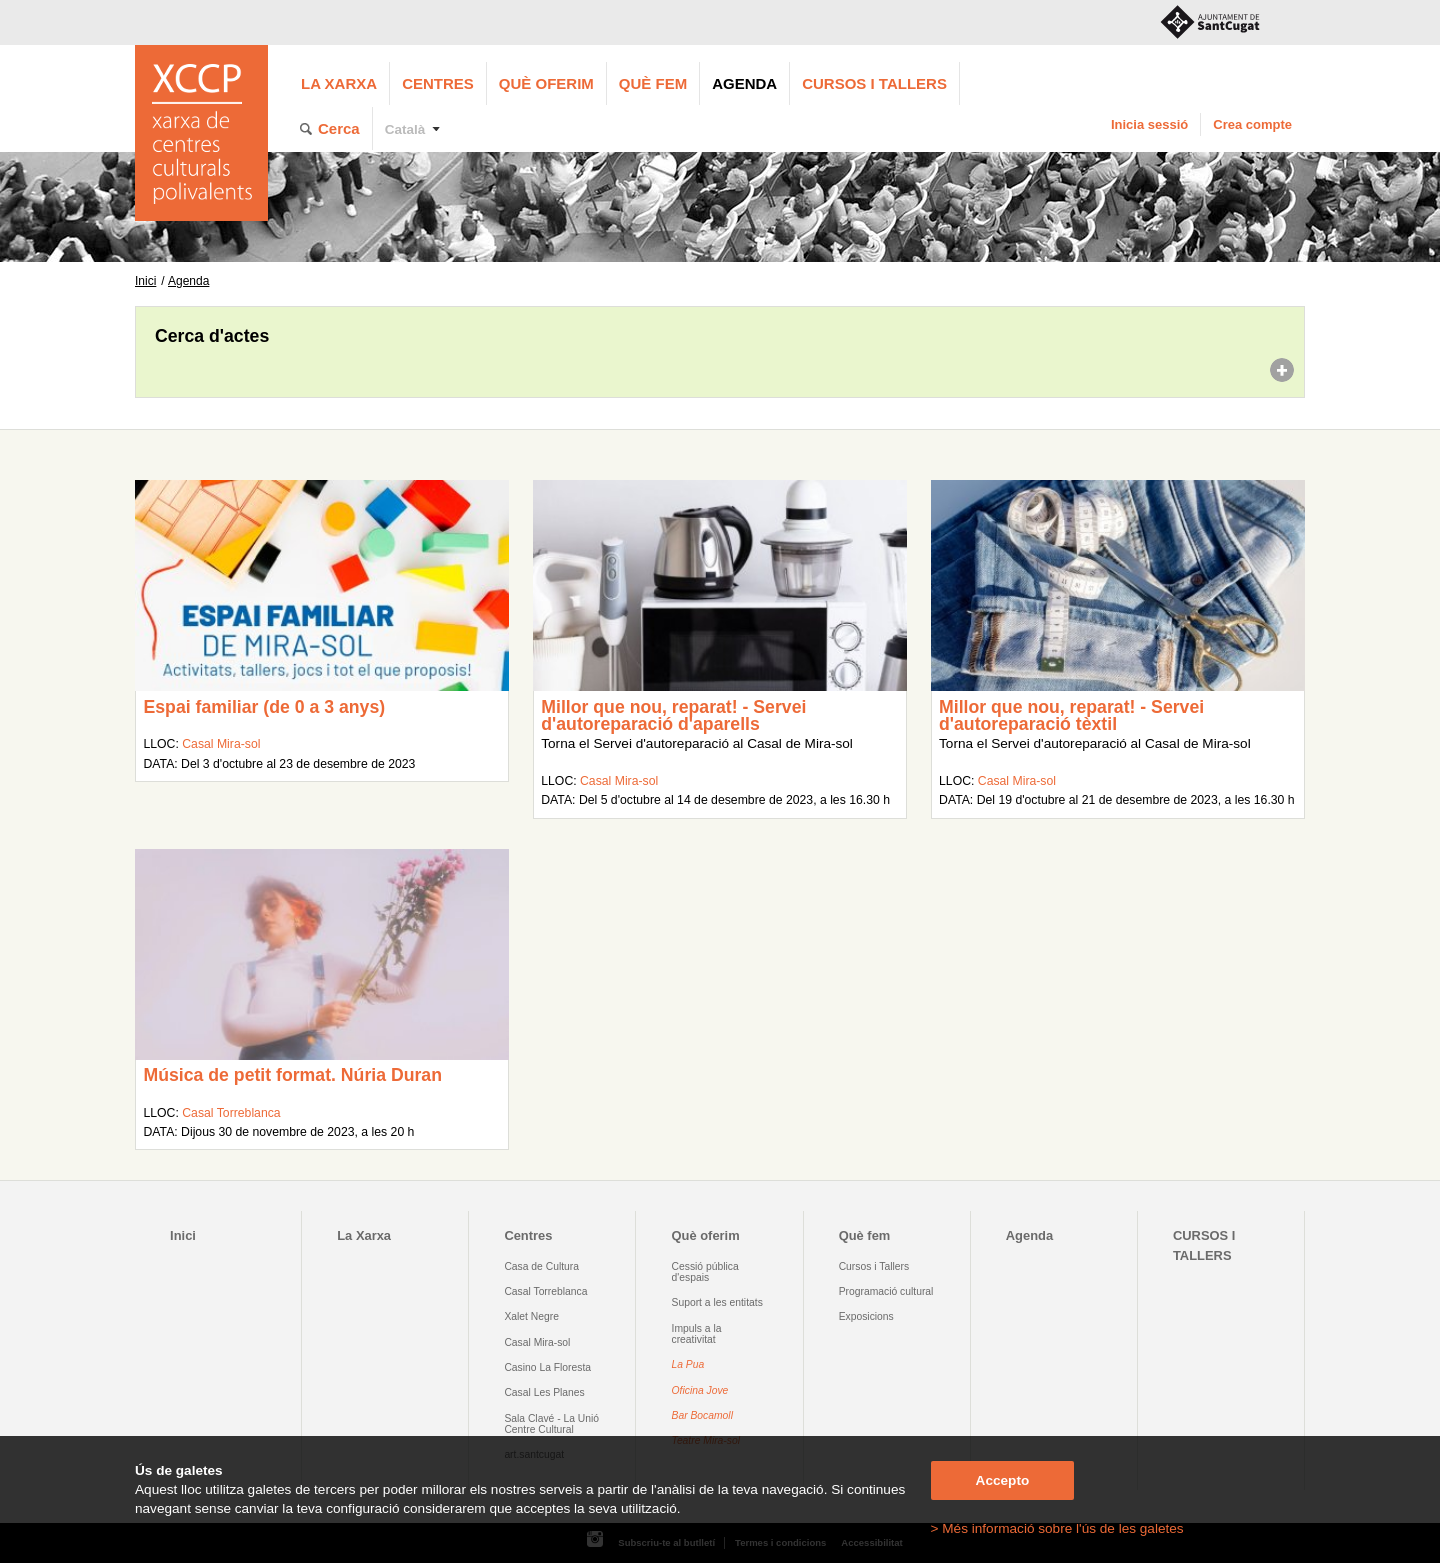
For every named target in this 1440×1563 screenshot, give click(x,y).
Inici (145, 281)
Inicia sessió (1149, 124)
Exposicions (866, 1316)
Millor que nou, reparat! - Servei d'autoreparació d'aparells (673, 716)
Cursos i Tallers (874, 1266)
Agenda (744, 83)
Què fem (653, 83)
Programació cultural (886, 1291)
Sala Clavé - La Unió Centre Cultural (551, 1424)
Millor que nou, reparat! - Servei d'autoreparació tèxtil (1071, 716)
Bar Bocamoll (702, 1415)
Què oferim (546, 83)
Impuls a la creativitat (697, 1334)
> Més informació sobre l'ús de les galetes (1057, 1528)
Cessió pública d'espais (705, 1272)
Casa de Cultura (541, 1266)
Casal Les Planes (544, 1392)
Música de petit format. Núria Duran (292, 1075)
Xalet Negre (531, 1316)
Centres (438, 83)
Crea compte (1252, 124)
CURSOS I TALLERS (874, 83)
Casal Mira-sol (221, 744)
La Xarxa (339, 83)
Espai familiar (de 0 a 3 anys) (264, 707)
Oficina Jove (700, 1390)
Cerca (339, 128)
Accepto (1003, 1480)
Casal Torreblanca (231, 1113)
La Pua (688, 1364)
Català (405, 129)
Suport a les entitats (717, 1302)
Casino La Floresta (547, 1367)
